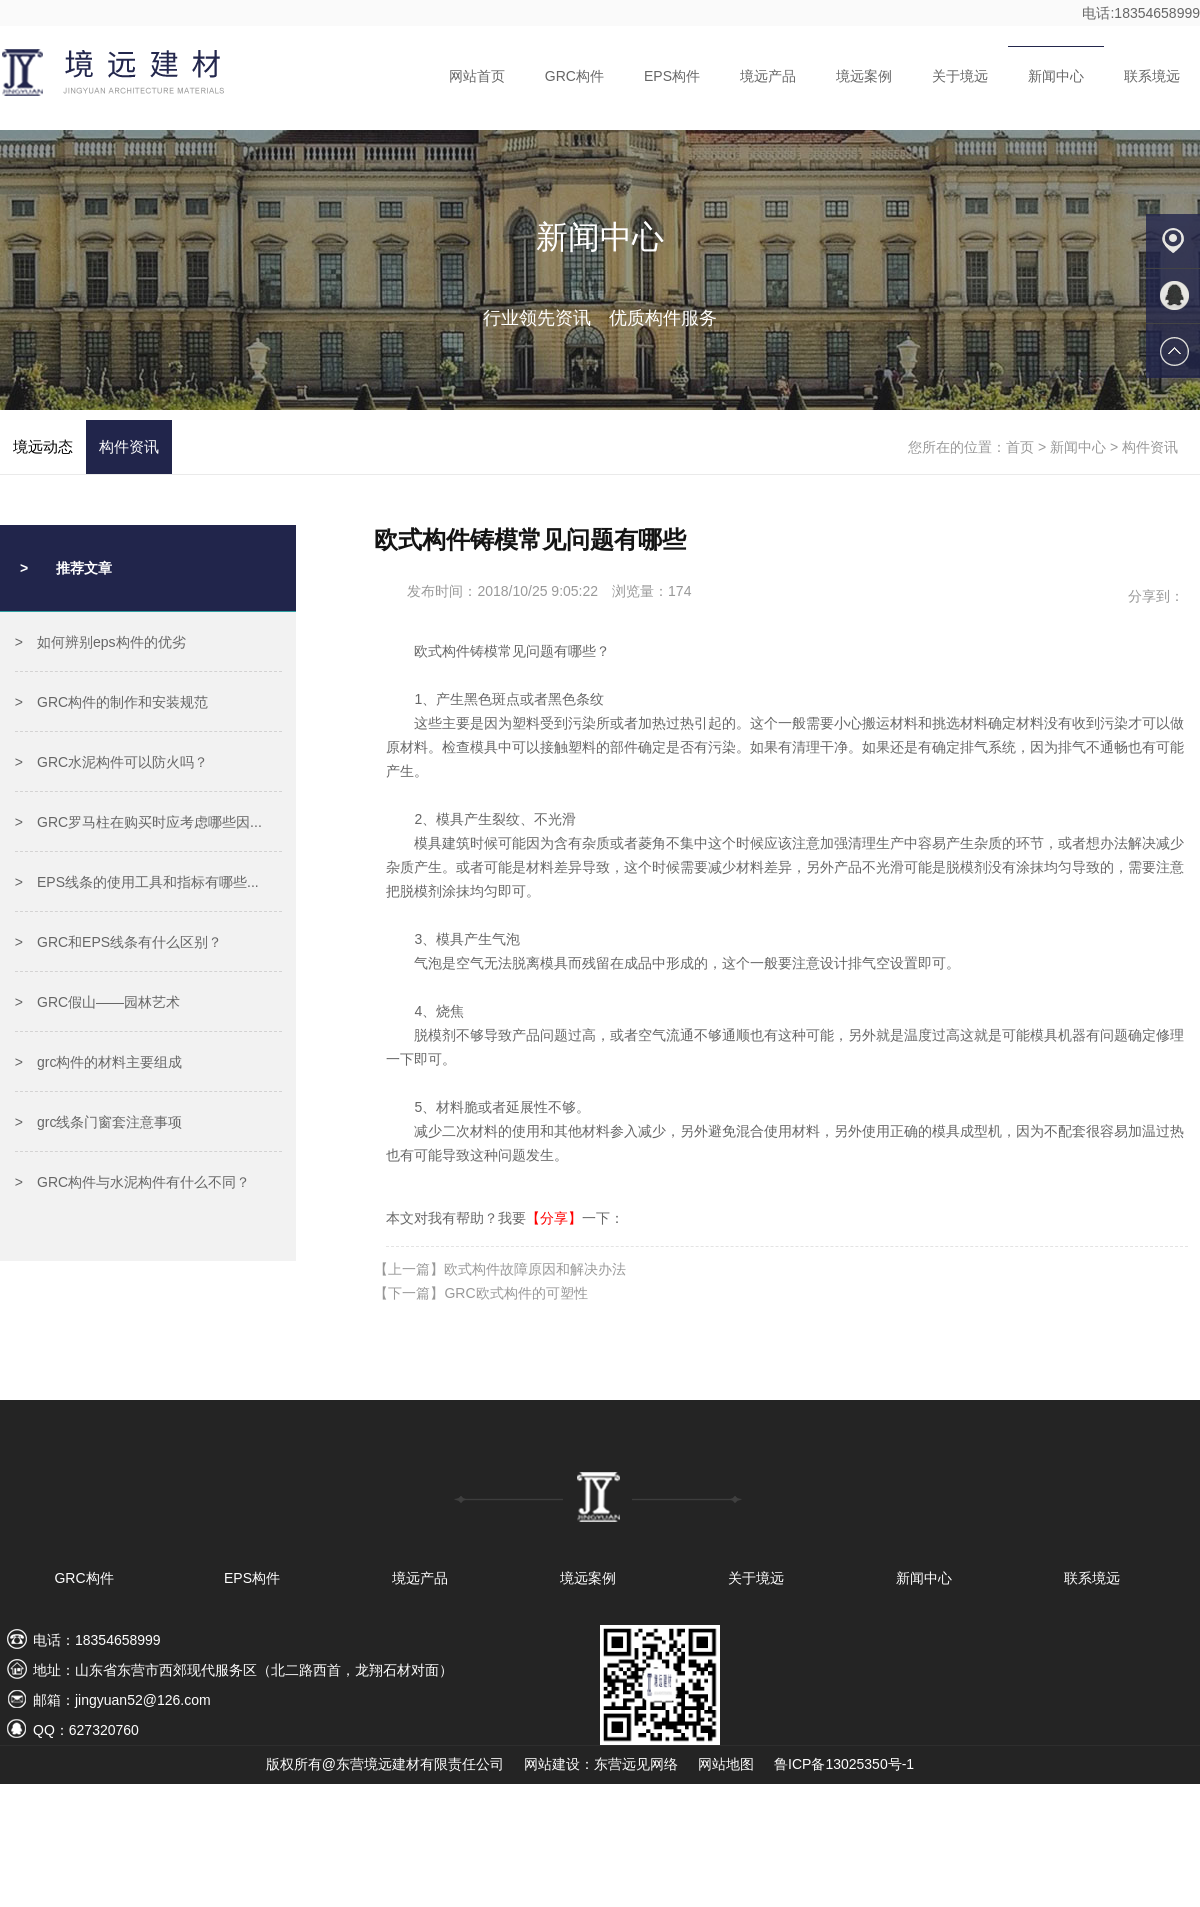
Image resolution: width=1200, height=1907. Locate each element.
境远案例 (864, 76)
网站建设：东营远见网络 (601, 1764)
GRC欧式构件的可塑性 (515, 1293)
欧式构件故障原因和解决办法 (535, 1269)
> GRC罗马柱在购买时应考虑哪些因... (138, 822)
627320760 (104, 1730)
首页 (1020, 447)
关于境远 (960, 76)
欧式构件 (442, 651)
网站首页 (477, 76)
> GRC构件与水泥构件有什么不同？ (132, 1182)
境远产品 (768, 76)
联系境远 (1152, 76)
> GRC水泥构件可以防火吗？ (111, 762)
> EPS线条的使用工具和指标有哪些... (137, 882)
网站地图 (726, 1764)
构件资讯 (129, 446)
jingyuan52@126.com (143, 1700)
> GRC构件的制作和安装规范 (111, 702)
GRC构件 (574, 76)
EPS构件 (672, 76)
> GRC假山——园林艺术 (97, 1002)
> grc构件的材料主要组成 (99, 1062)
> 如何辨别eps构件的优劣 (100, 642)
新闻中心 (1056, 76)
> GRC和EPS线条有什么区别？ (118, 942)
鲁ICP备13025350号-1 (844, 1764)
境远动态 (43, 446)
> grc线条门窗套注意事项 (99, 1122)
